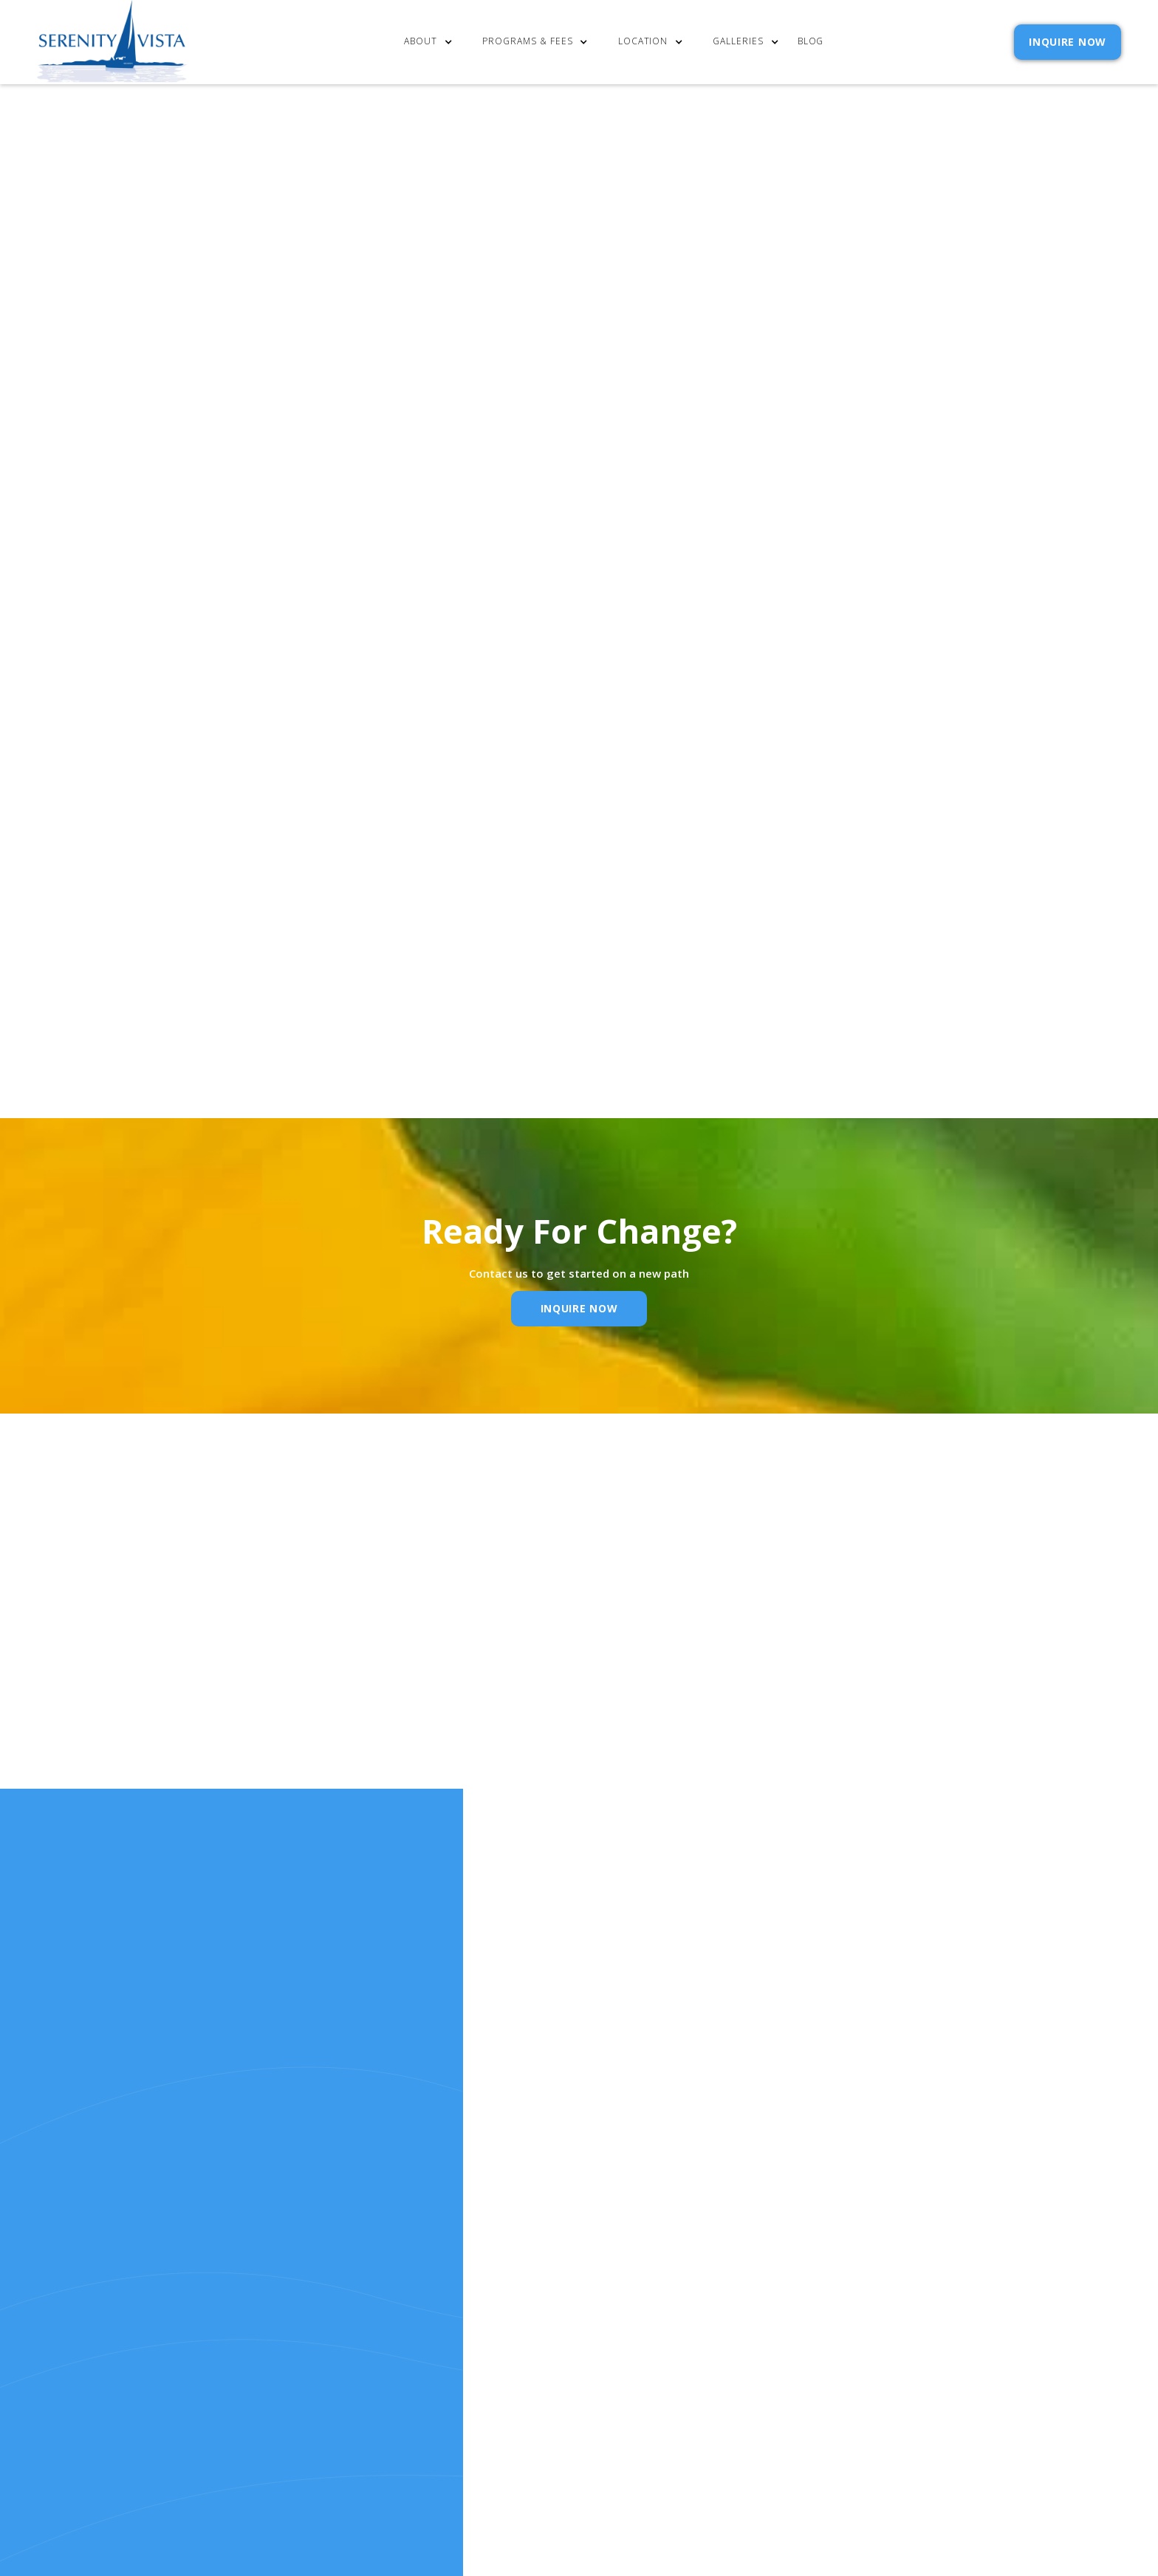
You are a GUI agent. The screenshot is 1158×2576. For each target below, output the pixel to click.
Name (354, 1682)
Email (550, 1682)
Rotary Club (145, 944)
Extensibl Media (657, 2437)
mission (674, 777)
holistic (135, 837)
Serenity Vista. (421, 837)
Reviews (671, 2321)
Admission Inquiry (701, 2281)
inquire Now (579, 1308)
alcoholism (247, 837)
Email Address (770, 838)
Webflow (779, 2437)
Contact (674, 2261)
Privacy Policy (876, 908)
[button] (432, 42)
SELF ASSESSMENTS (699, 2340)
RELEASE (558, 2340)
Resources (567, 2321)
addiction (352, 837)
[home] (112, 42)
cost (550, 2281)
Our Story (566, 2301)
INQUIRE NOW (1067, 42)
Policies (672, 2301)
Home (552, 2261)
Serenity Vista (163, 797)
